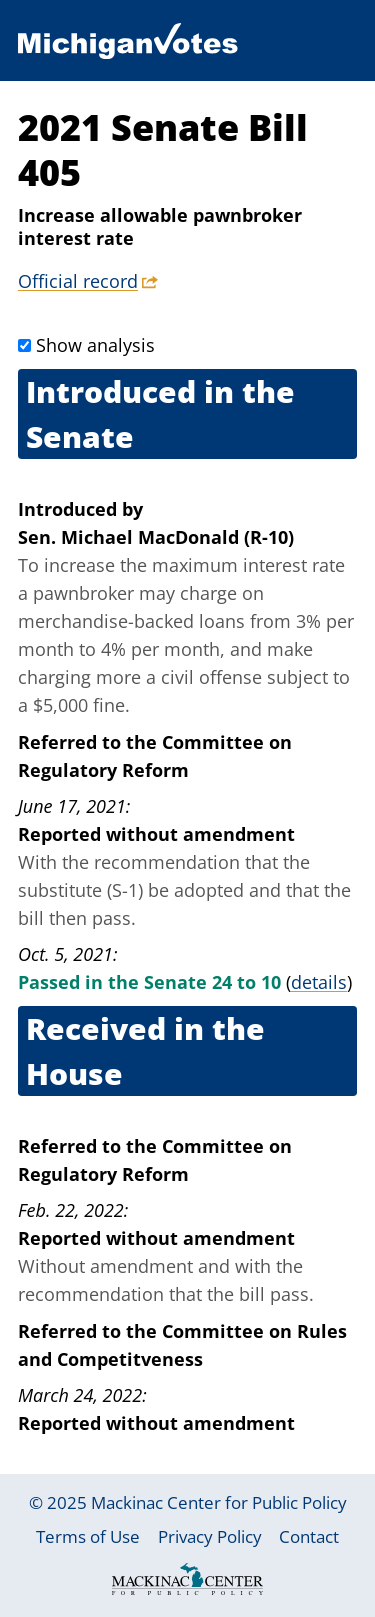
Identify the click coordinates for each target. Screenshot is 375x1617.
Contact (309, 1536)
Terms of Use (88, 1536)
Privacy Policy (210, 1536)
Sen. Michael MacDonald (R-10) (156, 537)
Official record (78, 281)
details (319, 982)
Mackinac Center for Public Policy (219, 1502)
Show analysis (95, 345)
